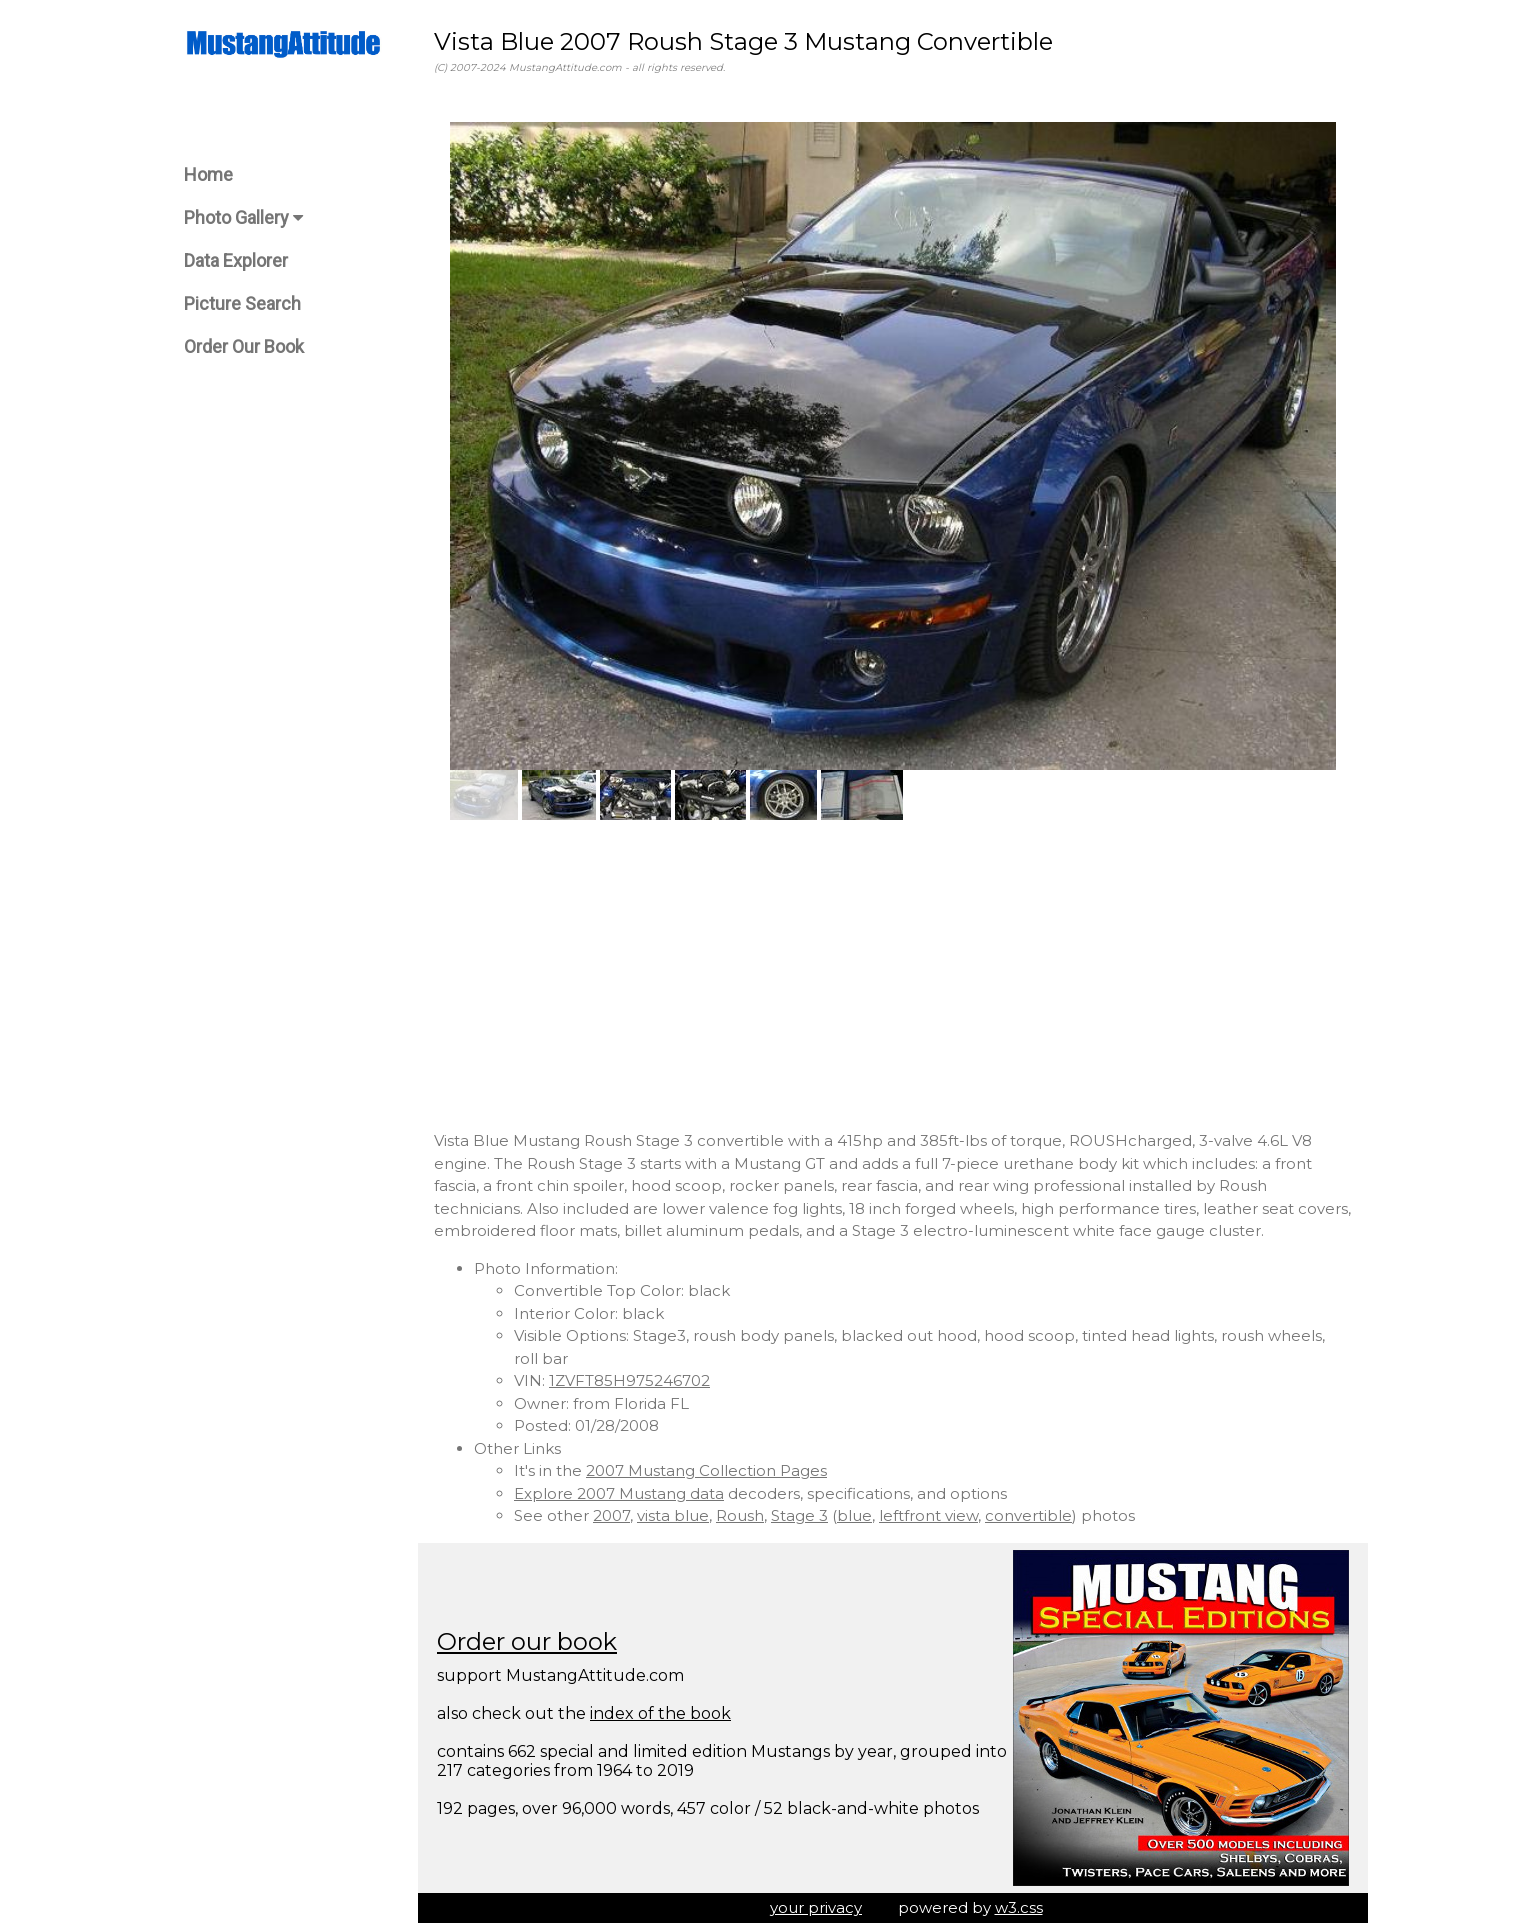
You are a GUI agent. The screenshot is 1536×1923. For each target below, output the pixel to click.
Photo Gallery (243, 217)
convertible (1028, 1515)
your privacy (816, 1907)
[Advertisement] (893, 975)
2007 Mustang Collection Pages (706, 1470)
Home (208, 174)
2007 (611, 1515)
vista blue (673, 1515)
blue (854, 1515)
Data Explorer (236, 260)
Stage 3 (799, 1515)
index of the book (660, 1713)
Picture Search (242, 303)
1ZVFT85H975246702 (629, 1380)
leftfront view (928, 1515)
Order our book (527, 1641)
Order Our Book (244, 346)
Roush (740, 1515)
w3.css (1019, 1907)
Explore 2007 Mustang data (619, 1493)
